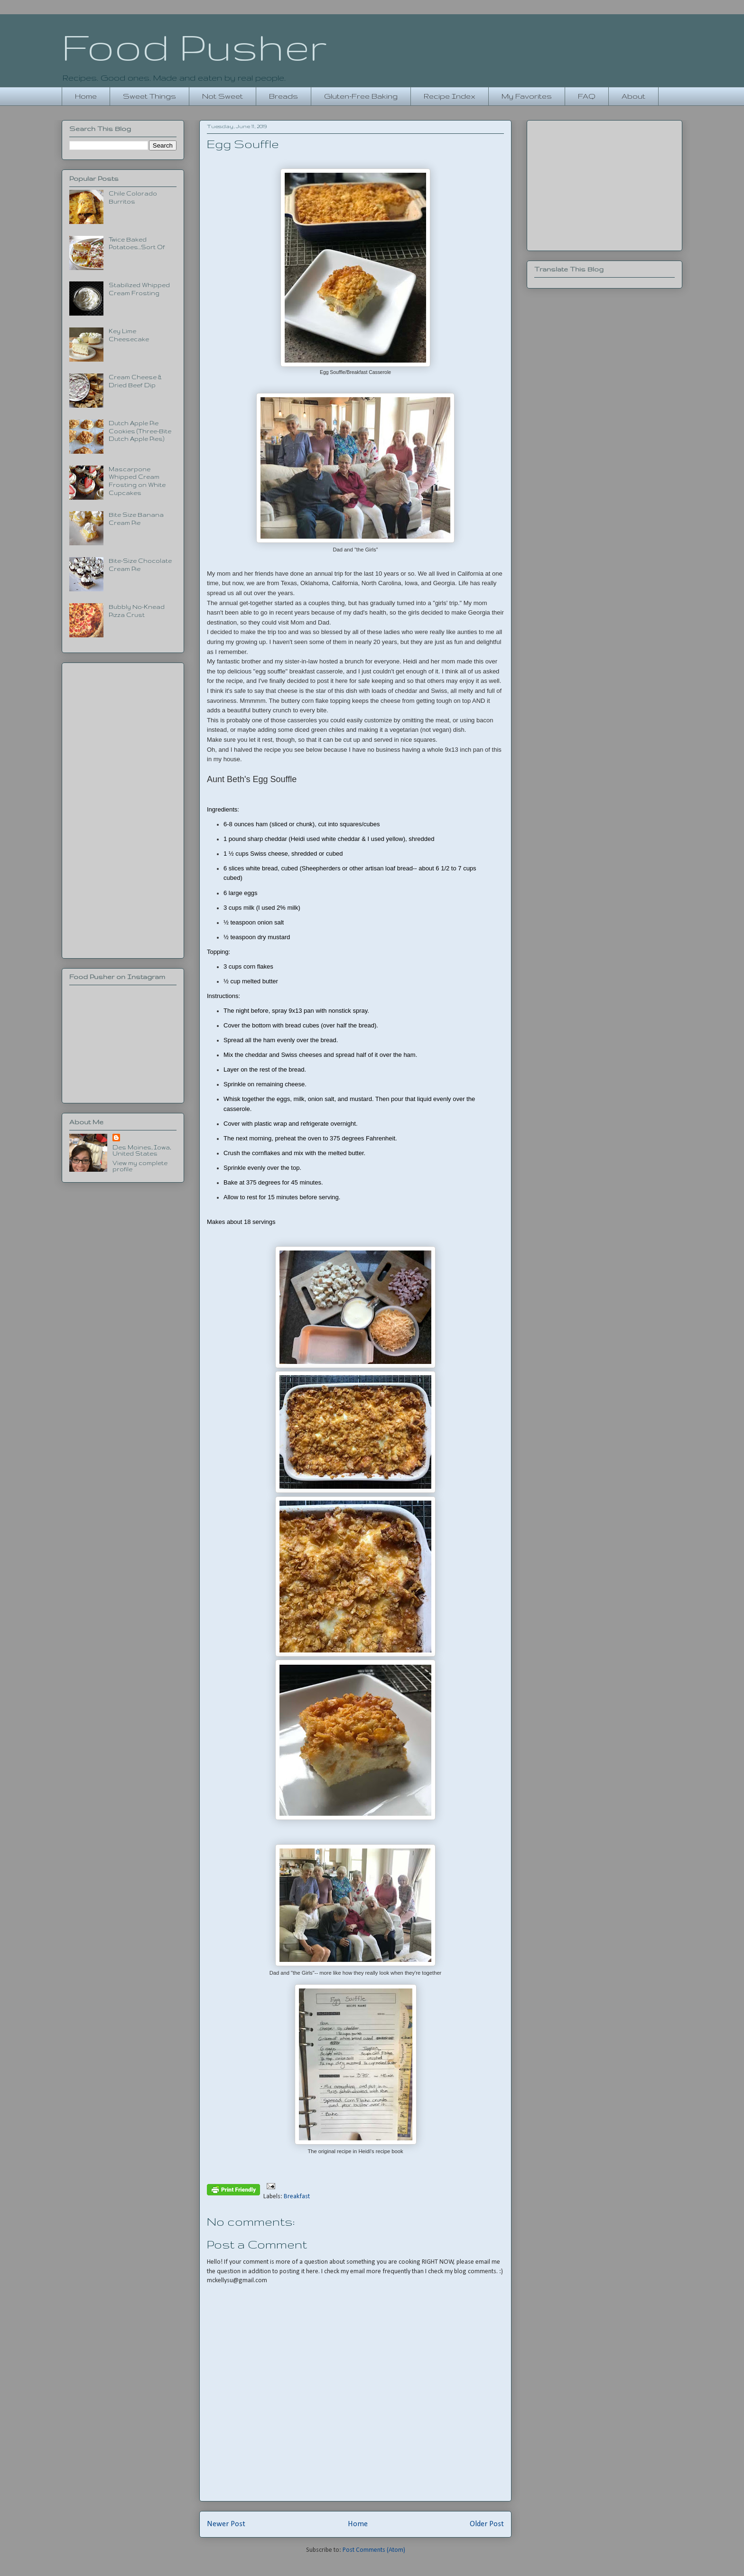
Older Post (487, 2524)
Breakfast (297, 2196)
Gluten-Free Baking (361, 96)
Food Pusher (194, 46)
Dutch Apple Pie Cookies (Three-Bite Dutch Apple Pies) (140, 431)
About (633, 96)
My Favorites (527, 96)
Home (86, 96)
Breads (283, 96)
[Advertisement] (123, 808)
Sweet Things (149, 96)
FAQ (586, 96)
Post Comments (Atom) (374, 2550)
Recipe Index (449, 96)
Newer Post (226, 2524)
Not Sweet (222, 96)
